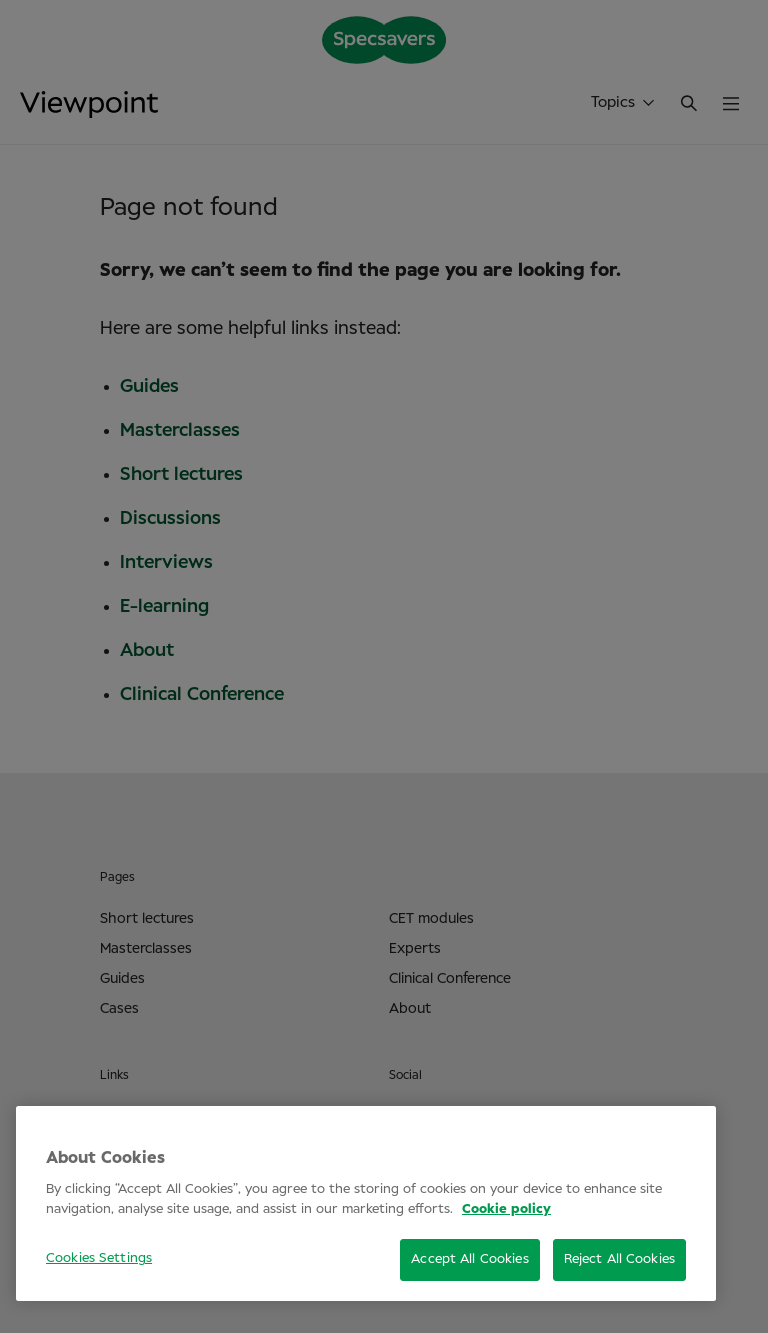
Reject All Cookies (619, 1259)
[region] (366, 1203)
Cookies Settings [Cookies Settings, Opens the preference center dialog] (99, 1258)
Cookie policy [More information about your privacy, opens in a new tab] (506, 1209)
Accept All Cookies (469, 1259)
